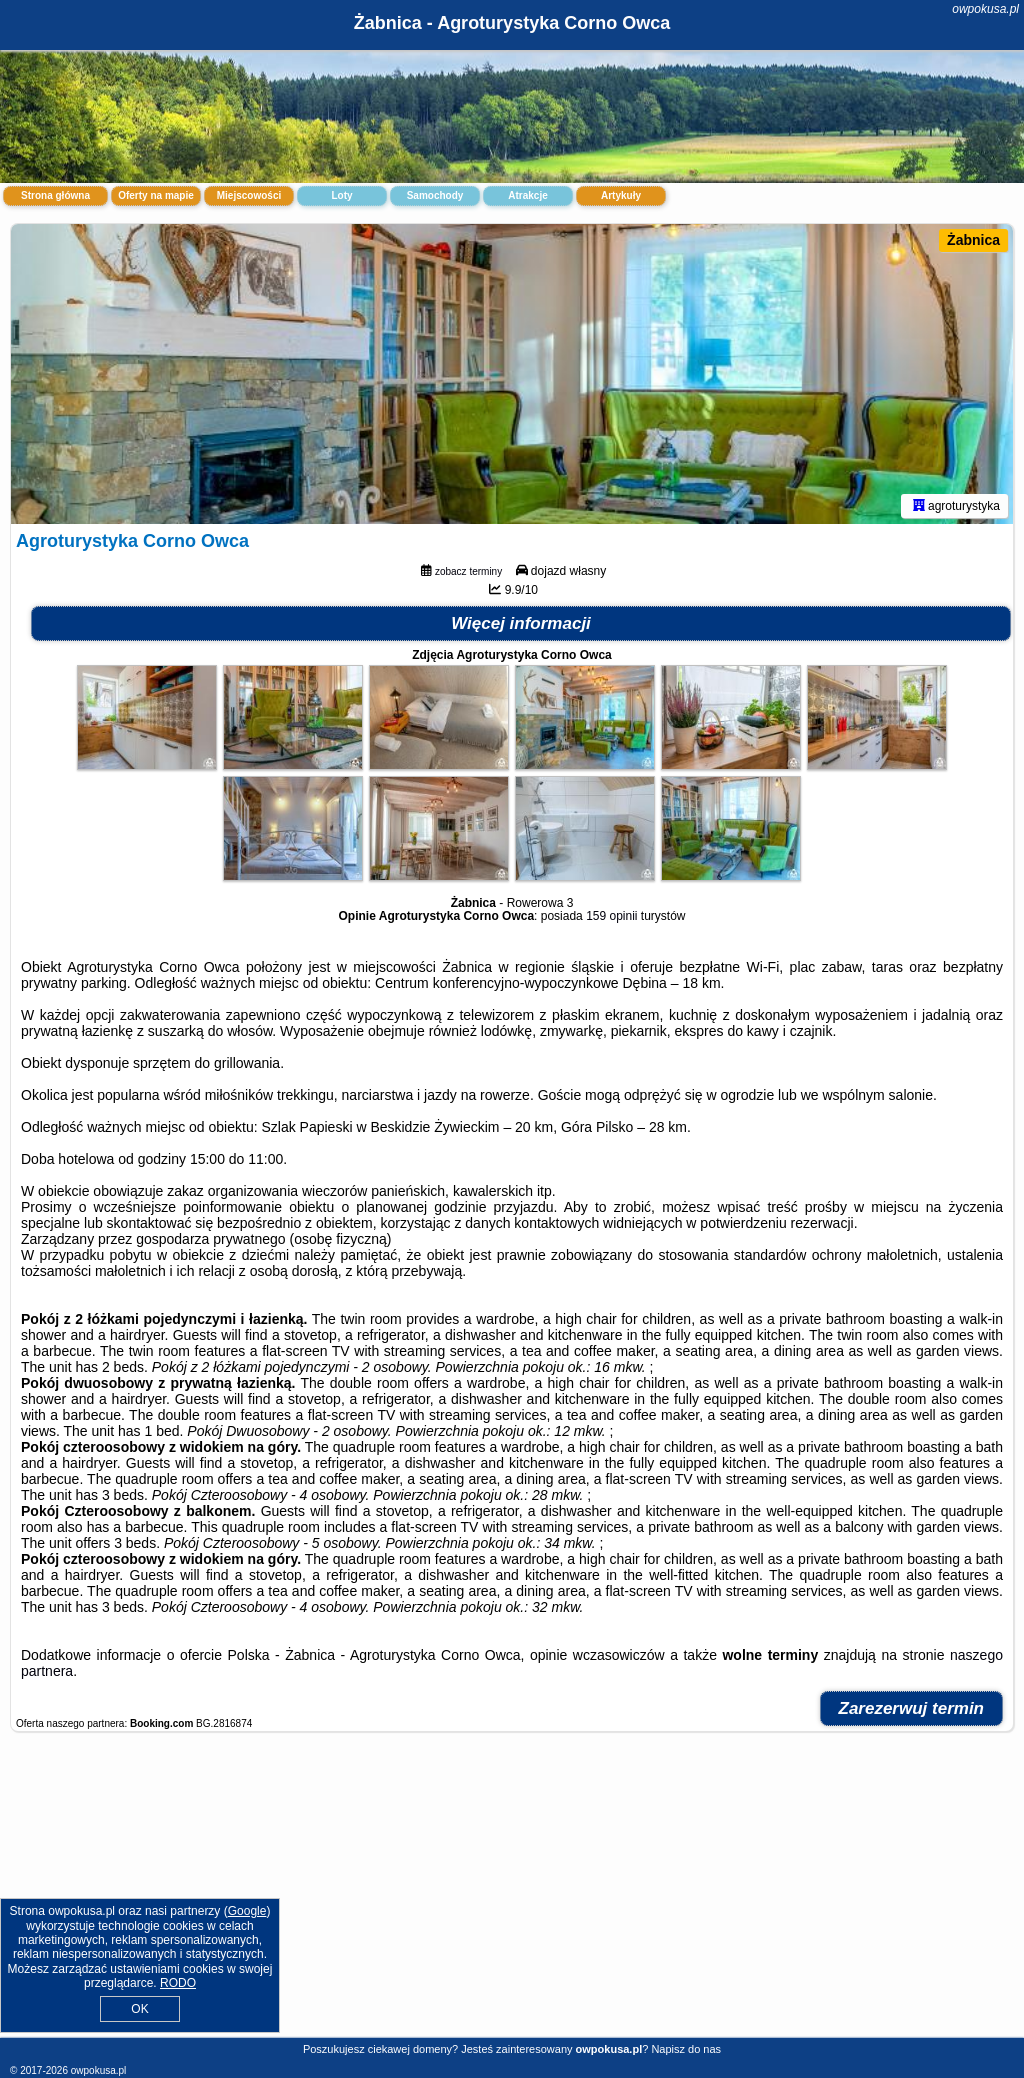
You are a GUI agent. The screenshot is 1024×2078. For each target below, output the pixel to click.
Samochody (435, 195)
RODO (178, 1983)
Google (247, 1911)
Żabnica (973, 240)
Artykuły (621, 195)
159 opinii (611, 916)
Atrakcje (527, 195)
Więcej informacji (521, 623)
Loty (341, 195)
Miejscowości (249, 195)
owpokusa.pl (985, 9)
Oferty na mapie (156, 195)
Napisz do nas (686, 2049)
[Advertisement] (512, 1895)
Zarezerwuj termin (912, 1708)
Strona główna (55, 195)
